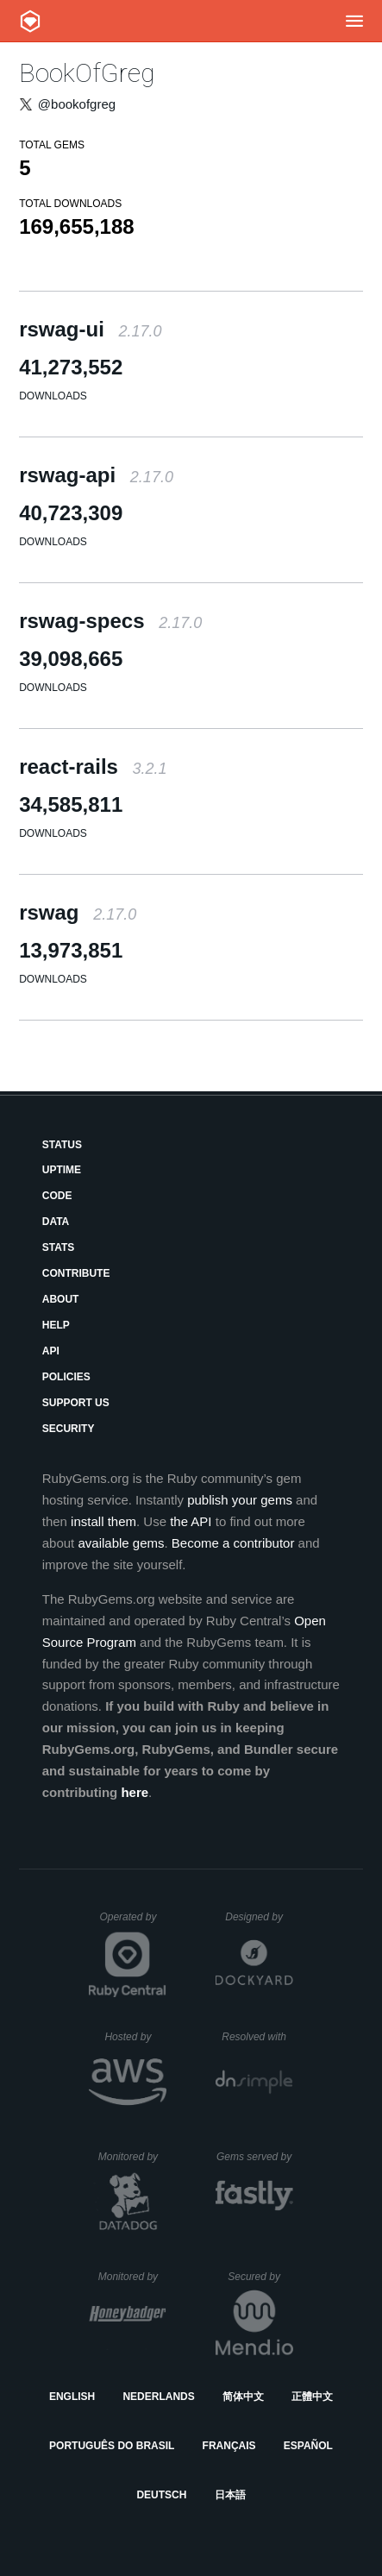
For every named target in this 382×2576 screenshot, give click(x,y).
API (50, 1351)
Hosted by (135, 2037)
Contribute (76, 1273)
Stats (58, 1247)
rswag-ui (90, 329)
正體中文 (312, 2397)
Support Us (76, 1403)
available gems (121, 1543)
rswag (77, 912)
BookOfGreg (86, 73)
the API (190, 1521)
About (60, 1299)
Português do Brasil (111, 2446)
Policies (66, 1377)
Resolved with (257, 2037)
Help (56, 1325)
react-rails (92, 766)
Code (57, 1196)
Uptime (61, 1170)
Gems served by (254, 2157)
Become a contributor (233, 1543)
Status (62, 1145)
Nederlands (158, 2397)
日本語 (230, 2495)
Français (229, 2446)
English (72, 2397)
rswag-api (96, 475)
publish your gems (239, 1499)
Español (308, 2446)
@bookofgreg (77, 104)
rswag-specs (110, 620)
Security (68, 1429)
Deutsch (161, 2495)
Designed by (258, 1917)
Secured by (260, 2277)
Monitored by (132, 2157)
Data (56, 1222)
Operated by (132, 1923)
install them (103, 1521)
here (134, 1792)
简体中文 (243, 2397)
